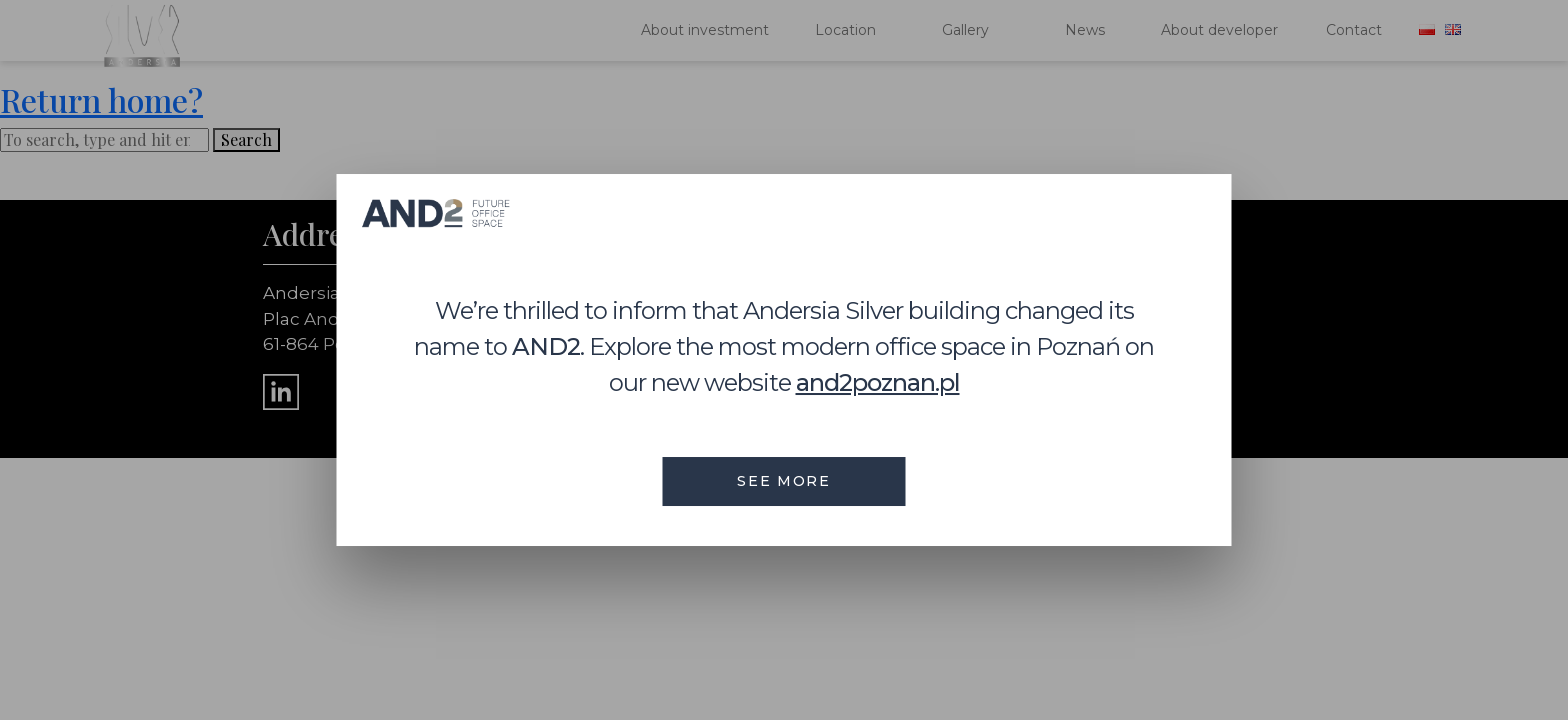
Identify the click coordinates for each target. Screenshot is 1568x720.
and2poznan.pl (878, 382)
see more (783, 481)
